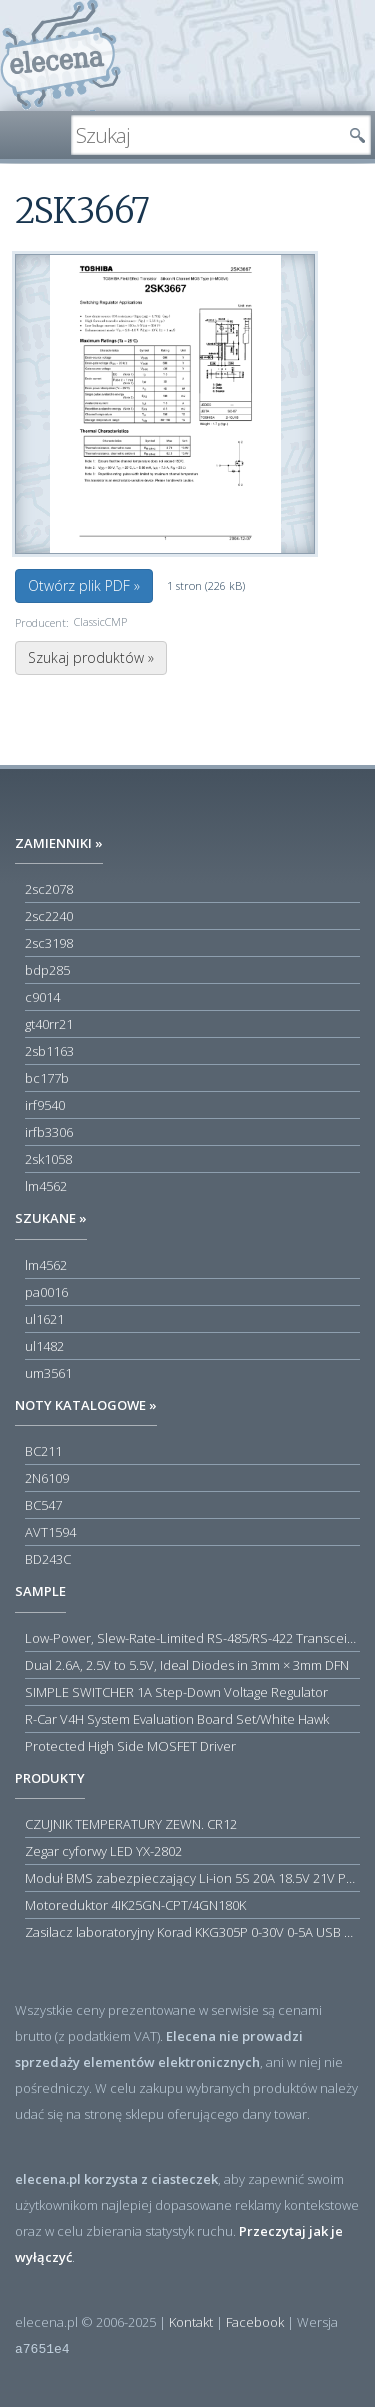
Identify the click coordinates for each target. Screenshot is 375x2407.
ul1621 (44, 1319)
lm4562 (46, 1186)
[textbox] (206, 135)
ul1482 (44, 1346)
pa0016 (46, 1292)
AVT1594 (50, 1532)
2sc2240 (49, 916)
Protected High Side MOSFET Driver (130, 1746)
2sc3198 (49, 943)
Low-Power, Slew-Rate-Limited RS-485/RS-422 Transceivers (192, 1638)
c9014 (42, 997)
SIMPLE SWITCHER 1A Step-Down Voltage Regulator (176, 1692)
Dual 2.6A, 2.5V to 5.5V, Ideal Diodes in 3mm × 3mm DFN (187, 1665)
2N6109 (47, 1478)
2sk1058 (48, 1159)
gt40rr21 (49, 1024)
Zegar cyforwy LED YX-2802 (103, 1851)
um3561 (48, 1373)
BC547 (43, 1505)
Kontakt (191, 2322)
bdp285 (47, 970)
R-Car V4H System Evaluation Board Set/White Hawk (177, 1719)
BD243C (48, 1559)
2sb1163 (49, 1051)
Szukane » (51, 1218)
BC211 (43, 1451)
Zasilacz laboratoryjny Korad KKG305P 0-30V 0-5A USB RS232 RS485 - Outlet (192, 1932)
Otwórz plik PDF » (84, 585)
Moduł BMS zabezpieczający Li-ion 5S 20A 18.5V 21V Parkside (192, 1878)
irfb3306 (49, 1132)
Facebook (255, 2322)
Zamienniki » (59, 843)
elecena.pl (60, 55)
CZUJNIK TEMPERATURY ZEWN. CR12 (131, 1824)
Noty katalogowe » (86, 1405)
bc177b (47, 1078)
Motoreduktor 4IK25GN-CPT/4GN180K (135, 1905)
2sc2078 (49, 889)
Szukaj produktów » (91, 657)
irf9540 (45, 1105)
